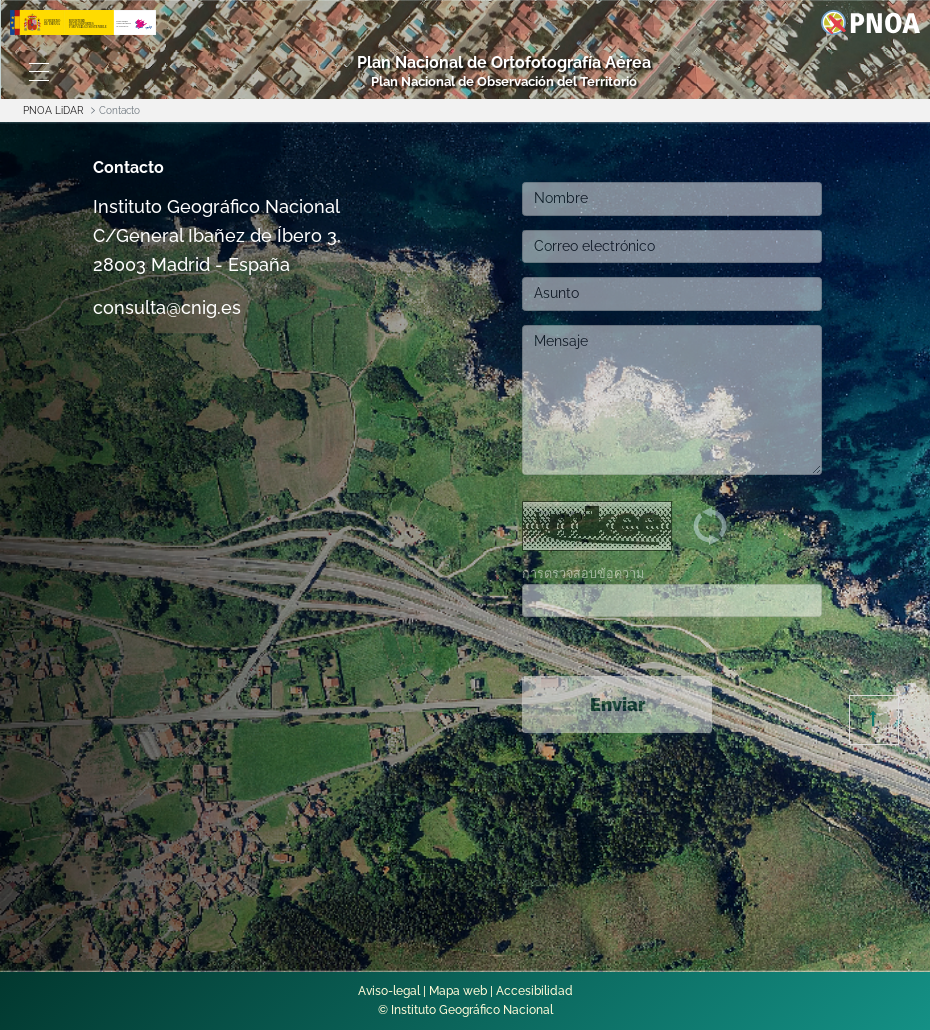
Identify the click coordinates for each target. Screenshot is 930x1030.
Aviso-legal (389, 991)
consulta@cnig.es (167, 307)
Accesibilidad (534, 991)
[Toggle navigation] (38, 72)
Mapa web (458, 991)
